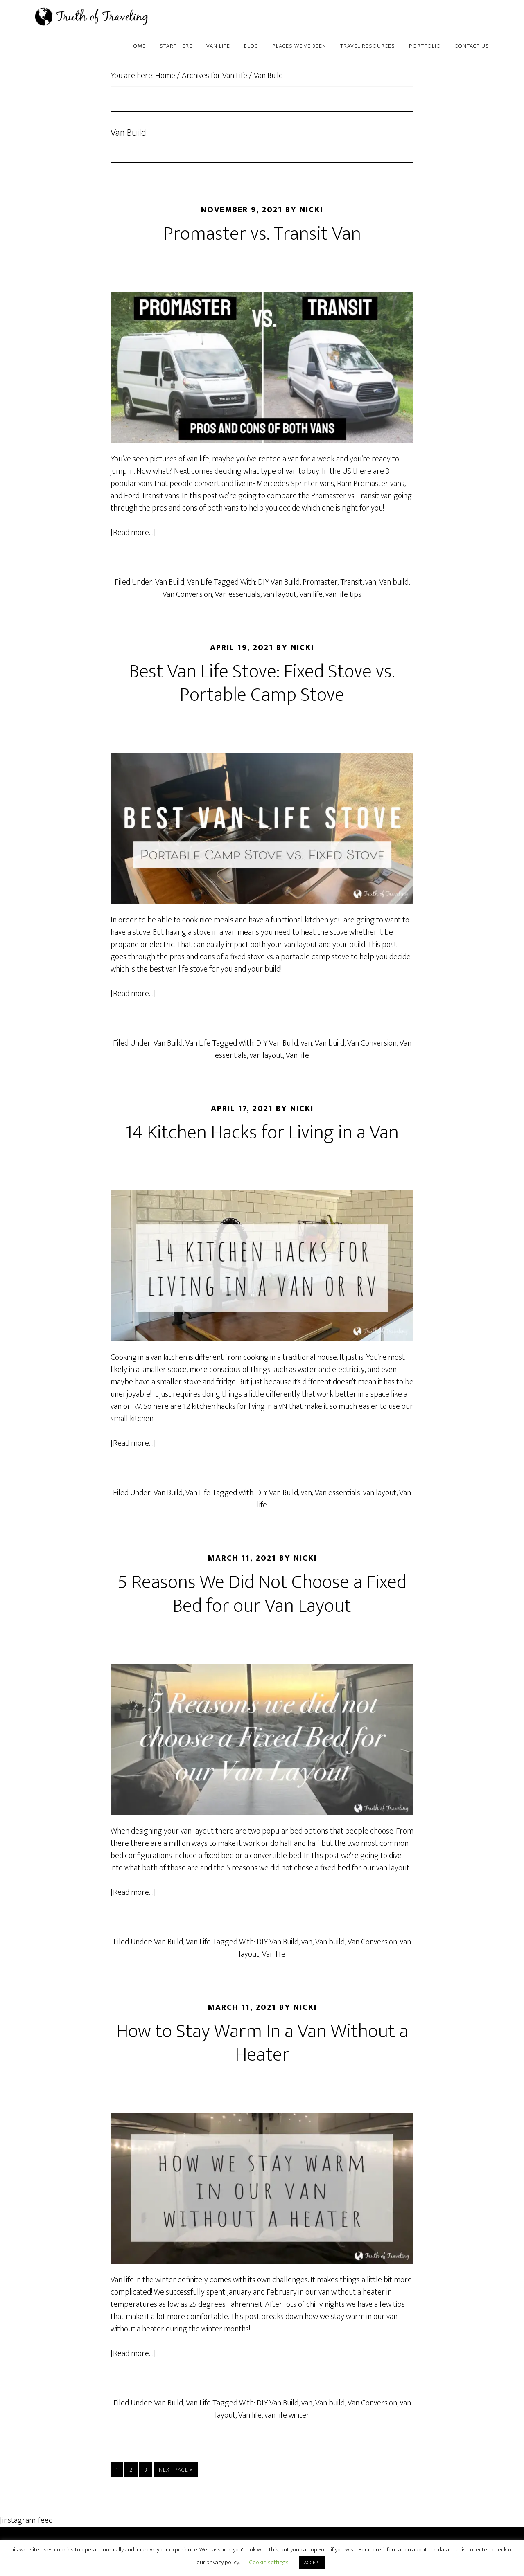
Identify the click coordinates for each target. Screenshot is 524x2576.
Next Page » (175, 2471)
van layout (279, 594)
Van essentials (237, 594)
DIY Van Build (279, 582)
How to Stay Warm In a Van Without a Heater (262, 2043)
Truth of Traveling (102, 15)
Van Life (199, 582)
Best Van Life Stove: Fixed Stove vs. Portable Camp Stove (262, 683)
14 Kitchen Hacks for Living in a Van (262, 1132)
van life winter (286, 2415)
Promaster (320, 582)
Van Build (169, 582)
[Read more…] (133, 533)
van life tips (343, 594)
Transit (351, 582)
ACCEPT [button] (312, 2562)
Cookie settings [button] (269, 2562)
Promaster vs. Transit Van (262, 234)
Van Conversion (187, 594)
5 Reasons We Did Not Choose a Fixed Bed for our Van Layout (262, 1594)
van (370, 582)
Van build (394, 582)
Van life (311, 594)
